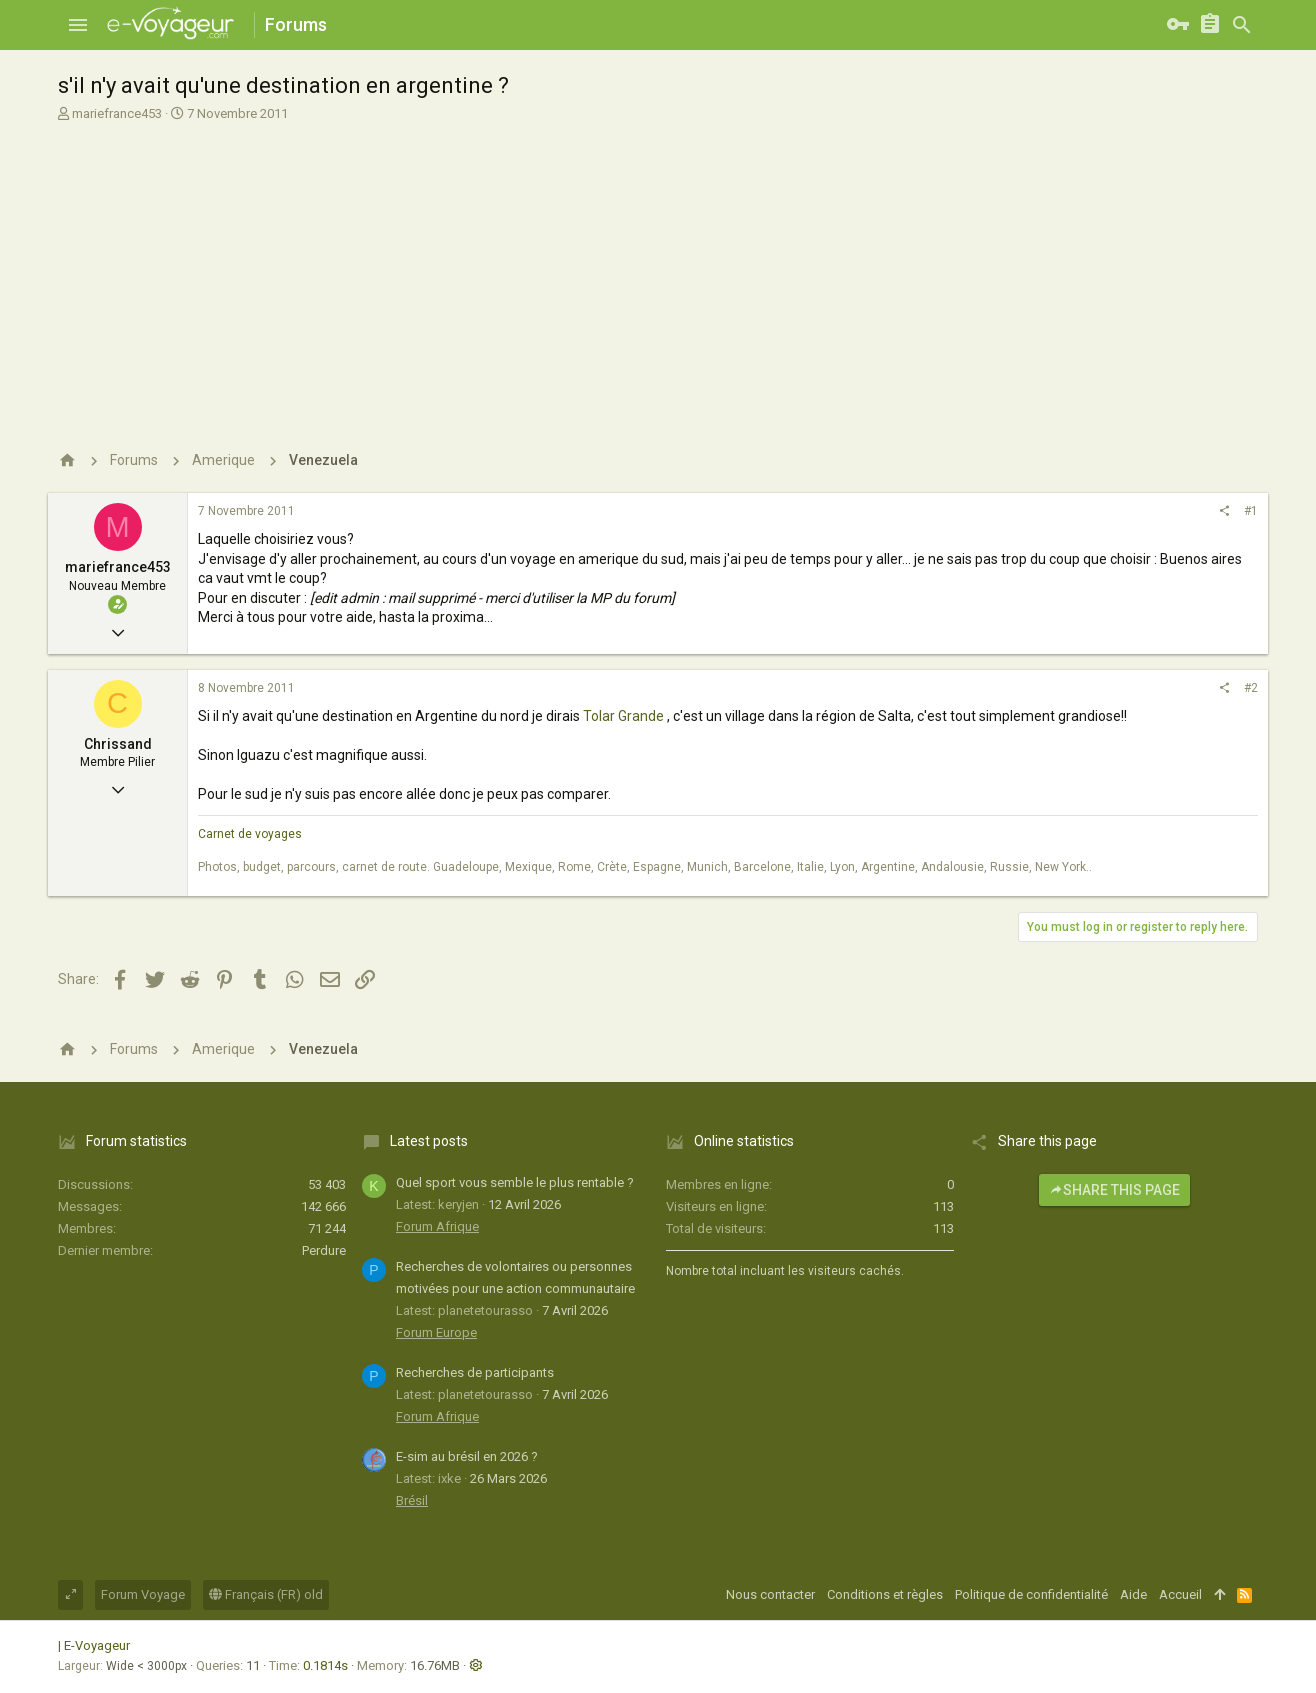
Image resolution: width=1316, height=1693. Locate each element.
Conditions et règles (885, 1594)
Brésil (412, 1500)
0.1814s (325, 1665)
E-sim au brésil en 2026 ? (467, 1456)
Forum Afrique (437, 1226)
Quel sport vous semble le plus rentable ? (515, 1182)
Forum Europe (436, 1332)
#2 (1251, 688)
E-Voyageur (97, 1645)
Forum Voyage (143, 1594)
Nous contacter (770, 1594)
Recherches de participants (475, 1372)
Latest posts (429, 1141)
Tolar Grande (623, 716)
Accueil (1180, 1594)
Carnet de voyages (250, 834)
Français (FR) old (266, 1594)
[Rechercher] (1242, 25)
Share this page (1114, 1190)
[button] (78, 25)
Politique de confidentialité (1031, 1594)
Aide (1133, 1594)
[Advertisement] (655, 273)
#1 (1251, 511)
